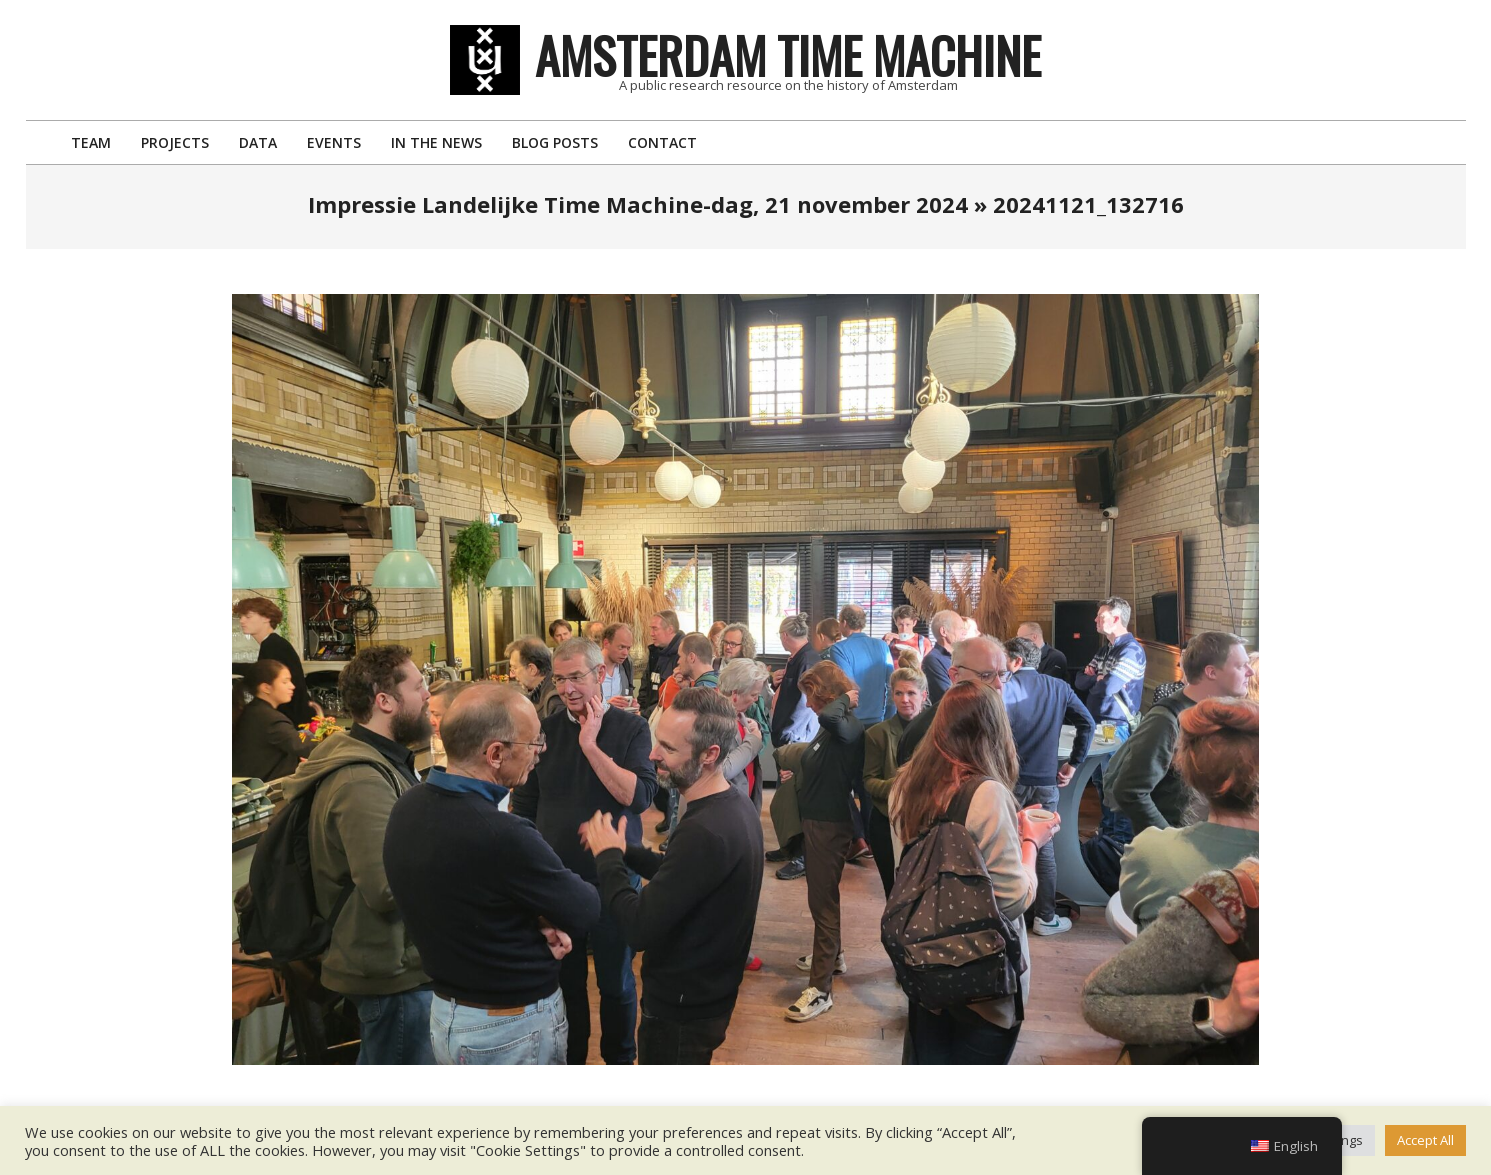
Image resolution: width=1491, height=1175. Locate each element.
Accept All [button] (1425, 1140)
